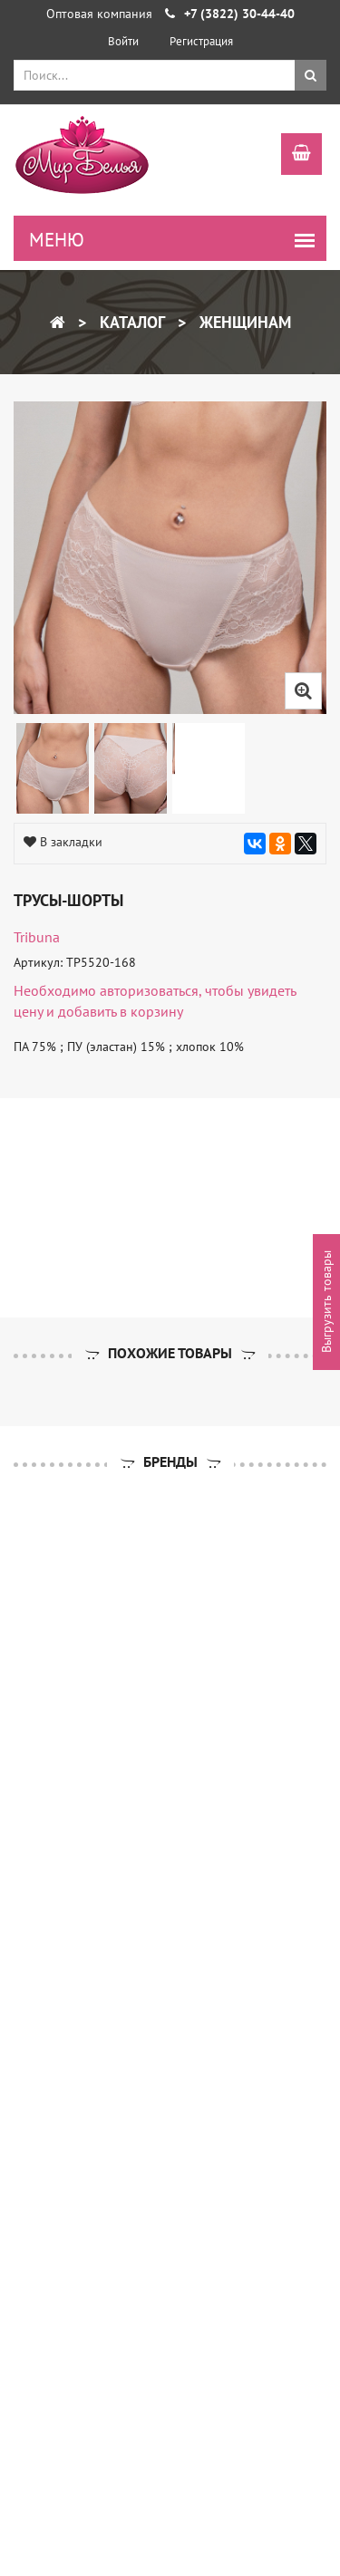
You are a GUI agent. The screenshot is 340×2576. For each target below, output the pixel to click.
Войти (123, 41)
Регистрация (201, 41)
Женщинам (243, 322)
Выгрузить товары (326, 1301)
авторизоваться (149, 990)
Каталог (130, 322)
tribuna (37, 937)
